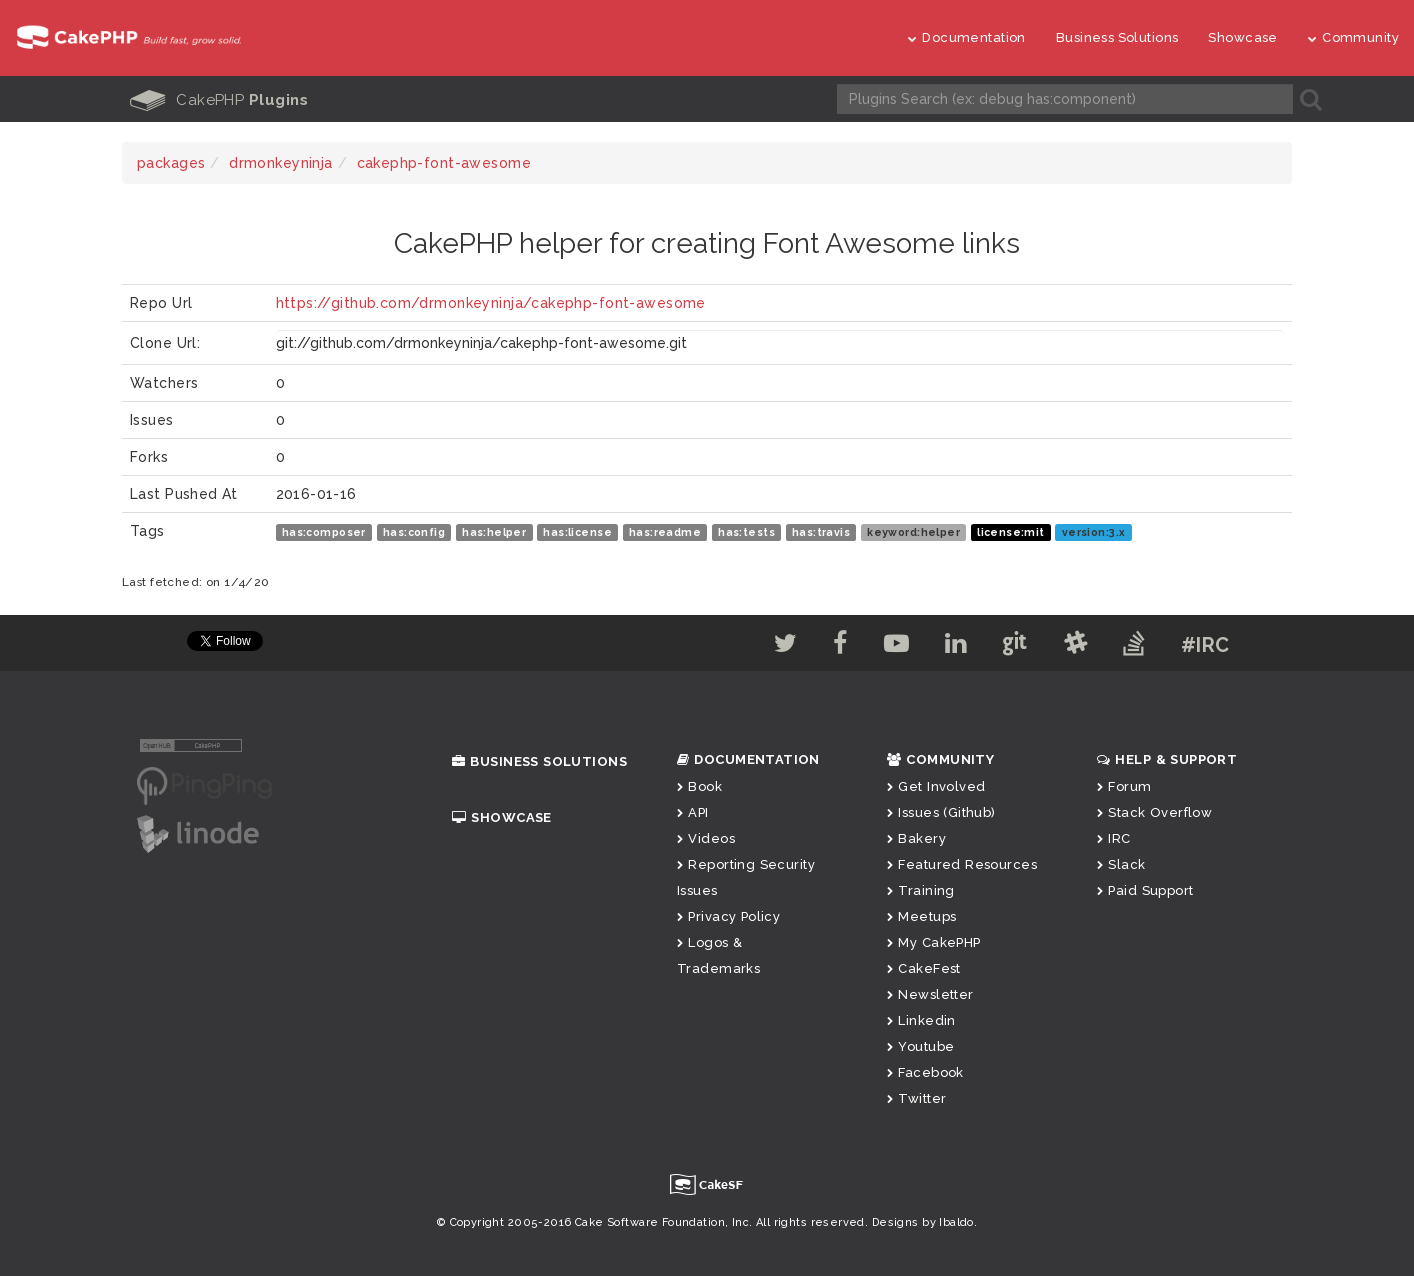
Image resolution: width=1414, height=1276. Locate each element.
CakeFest (924, 968)
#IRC (1205, 645)
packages (171, 163)
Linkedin (921, 1020)
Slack (1121, 864)
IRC (1114, 838)
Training (921, 890)
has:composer (324, 532)
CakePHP (219, 100)
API (693, 812)
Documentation (967, 37)
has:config (414, 532)
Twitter (916, 1098)
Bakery (916, 838)
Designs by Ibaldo (923, 1222)
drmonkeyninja (280, 163)
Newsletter (930, 994)
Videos (706, 838)
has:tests (746, 532)
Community (1353, 37)
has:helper (494, 532)
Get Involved (936, 786)
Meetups (921, 916)
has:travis (821, 532)
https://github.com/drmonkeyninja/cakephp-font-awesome (491, 303)
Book (699, 786)
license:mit (1011, 532)
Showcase (1242, 37)
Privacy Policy (728, 916)
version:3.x (1094, 532)
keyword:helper (913, 532)
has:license (577, 532)
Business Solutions (1117, 37)
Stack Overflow (1154, 812)
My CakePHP (934, 942)
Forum (1124, 786)
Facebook (925, 1072)
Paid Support (1145, 890)
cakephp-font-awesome (444, 163)
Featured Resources (962, 864)
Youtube (920, 1046)
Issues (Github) (941, 812)
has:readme (665, 532)
